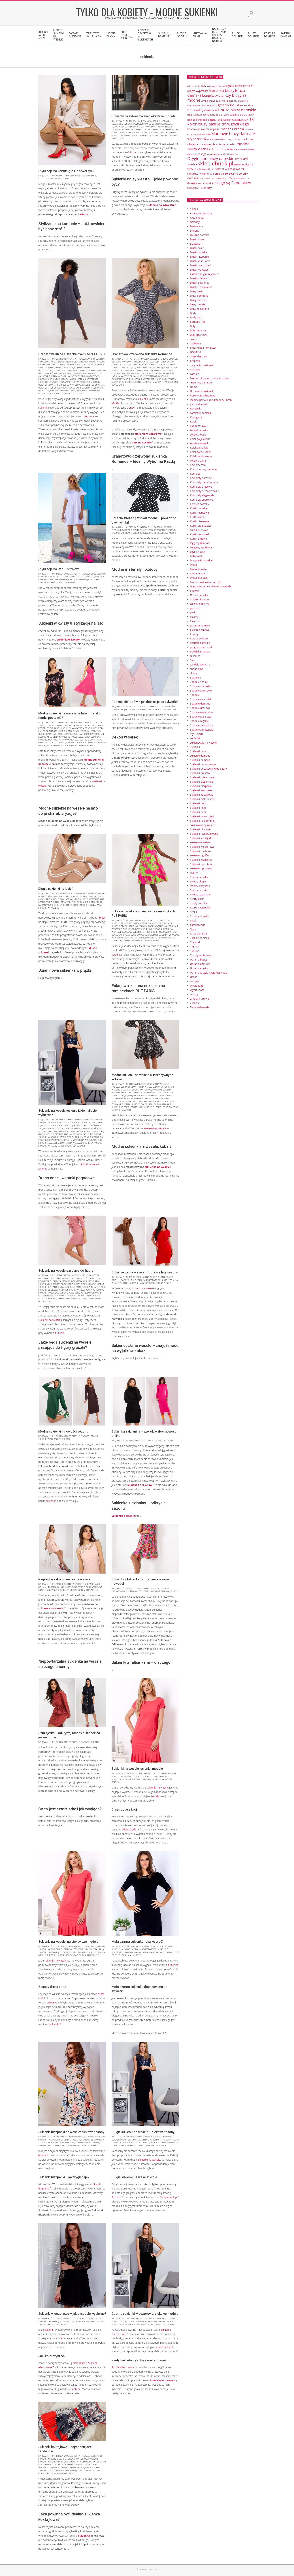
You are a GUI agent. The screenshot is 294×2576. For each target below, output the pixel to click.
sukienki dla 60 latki (142, 132)
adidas (194, 209)
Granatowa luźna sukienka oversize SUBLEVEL (72, 354)
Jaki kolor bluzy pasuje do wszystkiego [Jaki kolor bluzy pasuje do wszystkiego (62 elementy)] (221, 121)
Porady (194, 634)
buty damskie (198, 330)
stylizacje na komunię (49, 178)
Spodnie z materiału (202, 729)
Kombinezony (198, 465)
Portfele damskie (200, 642)
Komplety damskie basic (204, 482)
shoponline (196, 669)
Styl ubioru (196, 734)
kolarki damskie (199, 430)
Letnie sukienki (150, 931)
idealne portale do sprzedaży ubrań (211, 400)
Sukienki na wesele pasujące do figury (65, 1270)
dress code (129, 1829)
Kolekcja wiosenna (201, 456)
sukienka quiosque (122, 382)
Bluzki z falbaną (199, 278)
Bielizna (194, 230)
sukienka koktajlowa (79, 2467)
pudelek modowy (200, 651)
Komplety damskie (201, 478)
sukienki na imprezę (140, 1283)
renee (175, 129)
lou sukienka (118, 373)
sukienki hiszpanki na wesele (83, 2145)
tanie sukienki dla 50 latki (59, 393)
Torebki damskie (200, 938)
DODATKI (195, 352)
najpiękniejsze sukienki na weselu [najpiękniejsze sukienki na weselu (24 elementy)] (222, 154)
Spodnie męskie (199, 721)
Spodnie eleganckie (201, 712)
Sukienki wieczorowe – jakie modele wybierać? (72, 2313)
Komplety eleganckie (202, 495)
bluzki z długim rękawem (204, 274)
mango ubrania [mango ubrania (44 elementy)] (232, 129)
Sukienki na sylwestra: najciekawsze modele (144, 116)
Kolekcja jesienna (200, 439)
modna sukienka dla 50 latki (53, 379)
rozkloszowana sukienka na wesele (150, 1098)
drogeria (195, 360)
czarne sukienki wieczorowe (160, 2321)
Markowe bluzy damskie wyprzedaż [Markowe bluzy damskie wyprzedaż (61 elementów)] (221, 136)
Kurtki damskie (199, 508)
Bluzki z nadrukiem (201, 287)
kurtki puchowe (199, 530)
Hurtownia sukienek (202, 391)
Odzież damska (199, 595)
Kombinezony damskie (203, 469)
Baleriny (195, 222)
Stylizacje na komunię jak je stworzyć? (66, 171)
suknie (41, 2324)
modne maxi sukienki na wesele (63, 1140)
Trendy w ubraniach (147, 120)
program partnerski (201, 647)
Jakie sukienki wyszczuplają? (150, 367)
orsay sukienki (68, 902)
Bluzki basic (197, 248)
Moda (59, 175)
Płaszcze (195, 621)
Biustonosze (197, 239)
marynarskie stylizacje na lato (78, 576)
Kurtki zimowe (198, 538)
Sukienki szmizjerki (201, 838)
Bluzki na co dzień (200, 265)
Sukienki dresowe (200, 773)
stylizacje (91, 175)
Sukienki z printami (201, 864)
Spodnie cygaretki (200, 699)
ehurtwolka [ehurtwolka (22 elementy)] (243, 101)
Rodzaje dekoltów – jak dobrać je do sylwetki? (145, 702)
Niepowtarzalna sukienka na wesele (64, 1579)
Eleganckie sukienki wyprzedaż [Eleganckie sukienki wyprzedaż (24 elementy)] (202, 105)
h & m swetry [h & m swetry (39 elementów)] (244, 105)
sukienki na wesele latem (79, 742)
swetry (194, 872)
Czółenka (195, 343)
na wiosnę (54, 382)
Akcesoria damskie (201, 213)
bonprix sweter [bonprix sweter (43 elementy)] (213, 95)
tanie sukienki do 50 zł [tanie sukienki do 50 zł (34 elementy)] (216, 173)
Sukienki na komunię (202, 820)
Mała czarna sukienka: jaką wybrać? (138, 1941)
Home (193, 387)
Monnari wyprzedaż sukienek (127, 129)
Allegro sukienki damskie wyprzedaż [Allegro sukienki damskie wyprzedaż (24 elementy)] (205, 86)
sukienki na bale (162, 1104)
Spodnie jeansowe (200, 716)
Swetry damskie (199, 877)
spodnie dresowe (166, 530)
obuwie (194, 590)
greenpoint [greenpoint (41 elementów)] (226, 105)
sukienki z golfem (200, 855)
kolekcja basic (198, 434)
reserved (195, 656)
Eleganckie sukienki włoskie (126, 123)
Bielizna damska (199, 235)
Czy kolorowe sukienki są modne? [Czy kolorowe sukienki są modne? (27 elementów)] (219, 100)
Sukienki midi (136, 920)
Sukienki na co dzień (66, 1436)
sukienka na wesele (153, 1101)
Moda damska (63, 1275)
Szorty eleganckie (200, 907)
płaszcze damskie (200, 625)
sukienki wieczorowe (147, 135)
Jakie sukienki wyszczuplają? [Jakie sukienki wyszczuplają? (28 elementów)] (232, 119)
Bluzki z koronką (199, 282)
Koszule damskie (200, 504)
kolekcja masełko (200, 443)
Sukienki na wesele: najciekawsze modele (68, 1941)
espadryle (43, 576)
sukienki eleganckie (48, 1142)
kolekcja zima (198, 460)
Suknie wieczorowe (124, 2367)
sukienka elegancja (165, 379)
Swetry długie (198, 881)
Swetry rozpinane (200, 894)
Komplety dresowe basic (204, 491)
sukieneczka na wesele (157, 1776)
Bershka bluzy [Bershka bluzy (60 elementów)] (222, 90)
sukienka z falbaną (159, 1591)
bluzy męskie (197, 304)
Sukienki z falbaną (94, 1949)
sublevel (195, 738)
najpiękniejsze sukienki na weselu (139, 1095)
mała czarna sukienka (160, 1952)
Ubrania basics (198, 959)
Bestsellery (196, 226)
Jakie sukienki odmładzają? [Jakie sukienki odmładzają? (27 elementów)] (201, 119)
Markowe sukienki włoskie (126, 126)
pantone (195, 608)
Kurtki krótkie (198, 517)
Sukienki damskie (65, 358)
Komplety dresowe (201, 486)
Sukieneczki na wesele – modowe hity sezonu (145, 1272)
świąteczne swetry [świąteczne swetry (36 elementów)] (199, 188)
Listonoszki (196, 556)
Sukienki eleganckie (201, 781)
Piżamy (194, 616)
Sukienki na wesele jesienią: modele (137, 1768)
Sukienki (135, 152)
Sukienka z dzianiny (124, 1516)
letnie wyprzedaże (48, 1295)
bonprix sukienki (96, 358)
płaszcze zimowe (200, 629)
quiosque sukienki (48, 384)
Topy (193, 929)
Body (193, 313)
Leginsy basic (197, 551)
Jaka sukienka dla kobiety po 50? (68, 364)
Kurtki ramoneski (200, 534)
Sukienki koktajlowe (201, 794)
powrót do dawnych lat (133, 530)
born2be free (198, 321)
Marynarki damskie (201, 560)
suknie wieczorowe (56, 2324)
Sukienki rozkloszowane (204, 833)
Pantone (76, 2389)
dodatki (167, 527)
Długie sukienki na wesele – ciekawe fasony (143, 2132)
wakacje (194, 981)
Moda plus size (199, 577)
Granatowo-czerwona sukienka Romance (142, 354)
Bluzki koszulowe (200, 261)
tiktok (193, 920)
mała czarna (141, 1952)
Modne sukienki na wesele (70, 1119)
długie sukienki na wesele (164, 2142)
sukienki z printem (201, 868)
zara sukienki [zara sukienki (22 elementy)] (205, 178)
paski (193, 612)
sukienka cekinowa (132, 1101)
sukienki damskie (200, 755)
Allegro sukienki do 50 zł (163, 358)
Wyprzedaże (197, 990)
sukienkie (116, 940)
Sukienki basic (198, 751)
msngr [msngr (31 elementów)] (202, 154)
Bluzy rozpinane (199, 308)
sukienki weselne (47, 1145)
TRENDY (98, 722)
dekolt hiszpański (166, 706)
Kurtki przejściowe (201, 525)
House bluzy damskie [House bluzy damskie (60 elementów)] (237, 109)
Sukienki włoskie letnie (155, 1107)
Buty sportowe (198, 334)
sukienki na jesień (59, 905)
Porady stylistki (199, 638)
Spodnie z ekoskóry (201, 725)
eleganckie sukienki (60, 1125)
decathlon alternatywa (203, 347)
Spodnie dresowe (200, 708)
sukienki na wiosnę (152, 382)
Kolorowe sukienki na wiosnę (137, 370)
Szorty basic (197, 898)
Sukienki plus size (200, 829)
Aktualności (197, 217)
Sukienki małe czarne (161, 1946)
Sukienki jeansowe (201, 790)
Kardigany (196, 417)
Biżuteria (195, 243)
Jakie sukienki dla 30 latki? (155, 364)
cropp (193, 339)
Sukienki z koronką (48, 1952)
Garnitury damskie (201, 382)
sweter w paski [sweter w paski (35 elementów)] (225, 169)
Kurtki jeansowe (199, 512)
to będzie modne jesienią (83, 905)
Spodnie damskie (200, 703)
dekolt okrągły (120, 709)
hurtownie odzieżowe (202, 395)
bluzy (102, 917)
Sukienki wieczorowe (72, 1949)
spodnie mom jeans (122, 533)
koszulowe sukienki (60, 373)
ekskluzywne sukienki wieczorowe (130, 1591)
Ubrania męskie (199, 968)
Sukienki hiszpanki (95, 1946)
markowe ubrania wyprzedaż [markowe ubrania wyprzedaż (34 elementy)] (217, 144)
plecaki (115, 530)
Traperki (195, 942)
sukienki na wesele (155, 1128)
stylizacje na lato (68, 579)
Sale (192, 660)
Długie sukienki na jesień (55, 889)
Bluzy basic (196, 291)
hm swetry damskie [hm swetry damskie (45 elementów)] (202, 110)
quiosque (94, 382)
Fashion (133, 358)
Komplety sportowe (201, 499)
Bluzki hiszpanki (199, 256)
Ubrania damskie (200, 964)
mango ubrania (67, 1295)
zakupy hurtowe (199, 998)
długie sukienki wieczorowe (145, 1280)
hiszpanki (53, 2142)
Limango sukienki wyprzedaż (157, 123)
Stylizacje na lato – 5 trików (58, 569)
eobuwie (195, 369)
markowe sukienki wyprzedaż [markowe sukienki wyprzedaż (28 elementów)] (223, 139)
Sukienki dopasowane (203, 764)
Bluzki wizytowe (199, 269)
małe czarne (80, 2363)
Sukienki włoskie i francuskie (65, 390)
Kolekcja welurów (200, 452)
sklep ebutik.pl (81, 739)
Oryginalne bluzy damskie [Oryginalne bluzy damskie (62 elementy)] (210, 158)
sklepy (193, 673)
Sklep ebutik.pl (169, 2197)
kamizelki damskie (201, 413)
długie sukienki (141, 2142)
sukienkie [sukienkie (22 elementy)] (210, 169)
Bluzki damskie (199, 252)
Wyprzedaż (196, 985)
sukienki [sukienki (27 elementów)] (201, 169)
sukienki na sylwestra (123, 135)
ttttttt (78, 393)
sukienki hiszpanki (57, 2145)
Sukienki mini (198, 812)
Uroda (193, 977)
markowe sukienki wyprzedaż (156, 126)
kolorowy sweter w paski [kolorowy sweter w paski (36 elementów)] (203, 129)
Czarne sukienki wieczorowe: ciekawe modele (145, 2313)
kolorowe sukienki (74, 370)
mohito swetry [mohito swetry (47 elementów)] (225, 149)
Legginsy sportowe (201, 547)
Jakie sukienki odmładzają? (62, 367)
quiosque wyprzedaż (70, 384)
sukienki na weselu (70, 1142)
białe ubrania (98, 573)
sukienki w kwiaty (66, 582)
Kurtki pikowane (199, 521)
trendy (131, 407)
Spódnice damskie (200, 686)
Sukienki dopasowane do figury (208, 768)
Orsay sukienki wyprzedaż (157, 129)
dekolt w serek (137, 709)
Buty (192, 326)
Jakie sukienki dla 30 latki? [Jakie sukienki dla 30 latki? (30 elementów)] (239, 114)
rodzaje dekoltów (156, 709)
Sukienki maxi (63, 893)
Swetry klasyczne (200, 885)
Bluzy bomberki (199, 295)
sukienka (116, 132)
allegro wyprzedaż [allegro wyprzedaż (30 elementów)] (197, 91)
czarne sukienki (165, 2347)
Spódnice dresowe (201, 690)
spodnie (152, 530)
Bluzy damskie (198, 300)
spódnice (80, 175)
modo (73, 379)
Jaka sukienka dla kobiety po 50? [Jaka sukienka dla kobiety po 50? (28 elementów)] (205, 114)
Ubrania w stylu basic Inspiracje (208, 972)
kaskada (59, 370)
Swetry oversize (199, 890)
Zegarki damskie (199, 1007)
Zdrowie (195, 1003)
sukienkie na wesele (57, 745)
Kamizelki (195, 408)
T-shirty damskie (199, 916)
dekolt (152, 706)
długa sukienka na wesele (71, 1587)
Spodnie (195, 695)
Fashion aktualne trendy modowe (209, 378)
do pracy (89, 416)
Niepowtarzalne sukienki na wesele (74, 722)
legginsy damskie (200, 543)
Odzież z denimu (200, 603)
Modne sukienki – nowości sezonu (63, 1431)
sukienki (67, 178)
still (91, 384)
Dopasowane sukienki (82, 1281)
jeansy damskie (199, 404)
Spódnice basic (199, 682)
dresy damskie (198, 356)
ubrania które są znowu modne (159, 533)
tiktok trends (197, 925)
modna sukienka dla (137, 373)
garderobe (44, 364)
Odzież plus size (199, 599)
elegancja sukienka (158, 361)
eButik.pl (85, 214)
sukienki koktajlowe (165, 132)
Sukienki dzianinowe (202, 777)
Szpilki (193, 912)
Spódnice (195, 677)
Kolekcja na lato (199, 447)
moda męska (197, 573)
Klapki (193, 421)
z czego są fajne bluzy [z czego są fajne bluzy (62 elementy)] (231, 182)
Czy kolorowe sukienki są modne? (56, 361)
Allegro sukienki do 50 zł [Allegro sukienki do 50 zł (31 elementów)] (238, 85)
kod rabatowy (198, 426)
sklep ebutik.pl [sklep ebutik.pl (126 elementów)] (215, 163)
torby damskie (198, 933)
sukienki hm (88, 387)
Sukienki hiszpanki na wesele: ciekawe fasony (71, 2132)
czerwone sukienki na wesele (136, 1086)
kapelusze (55, 576)
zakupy (194, 994)
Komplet (195, 473)
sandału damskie (200, 664)
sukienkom (128, 940)
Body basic (196, 317)
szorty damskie (199, 903)
